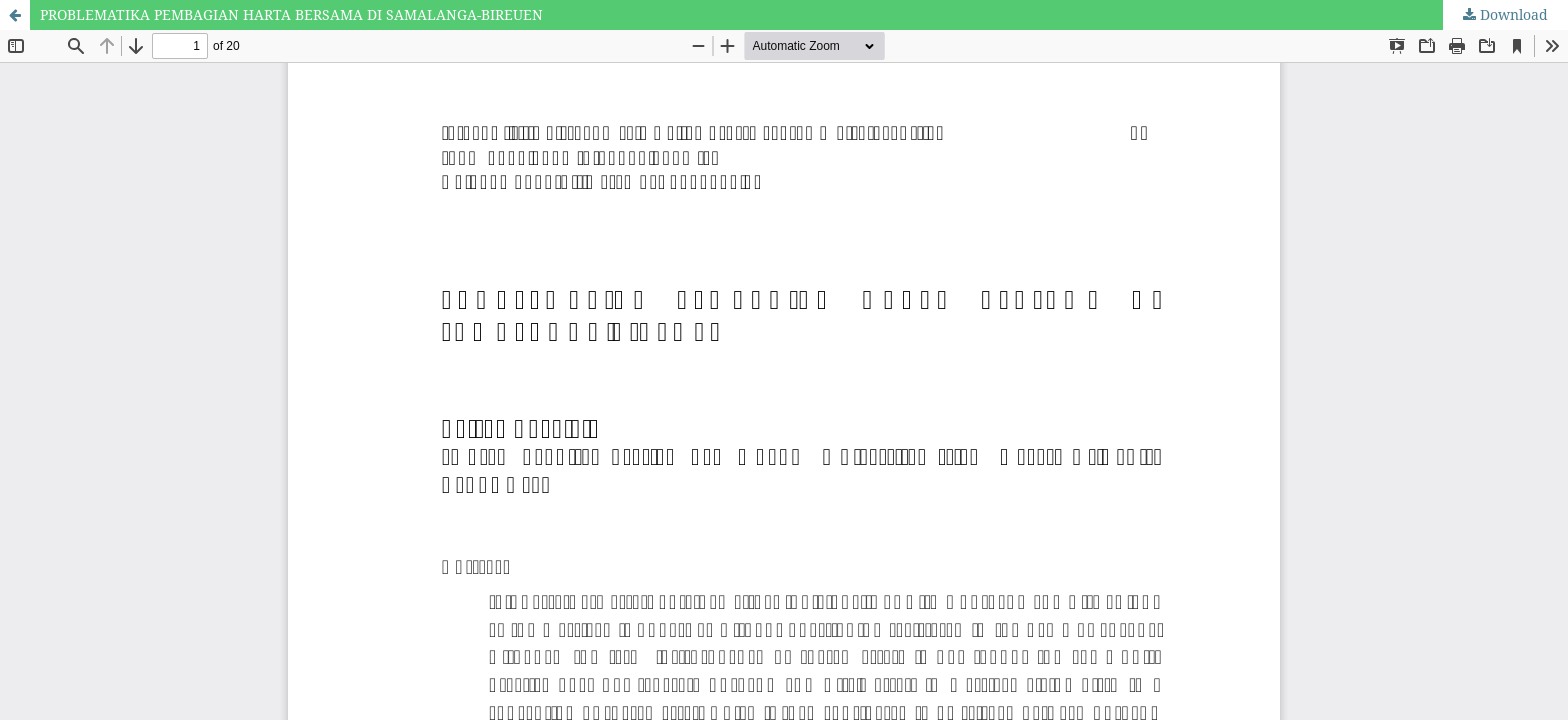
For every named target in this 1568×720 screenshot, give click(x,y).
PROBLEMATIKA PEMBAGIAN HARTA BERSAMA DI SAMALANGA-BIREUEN (291, 14)
